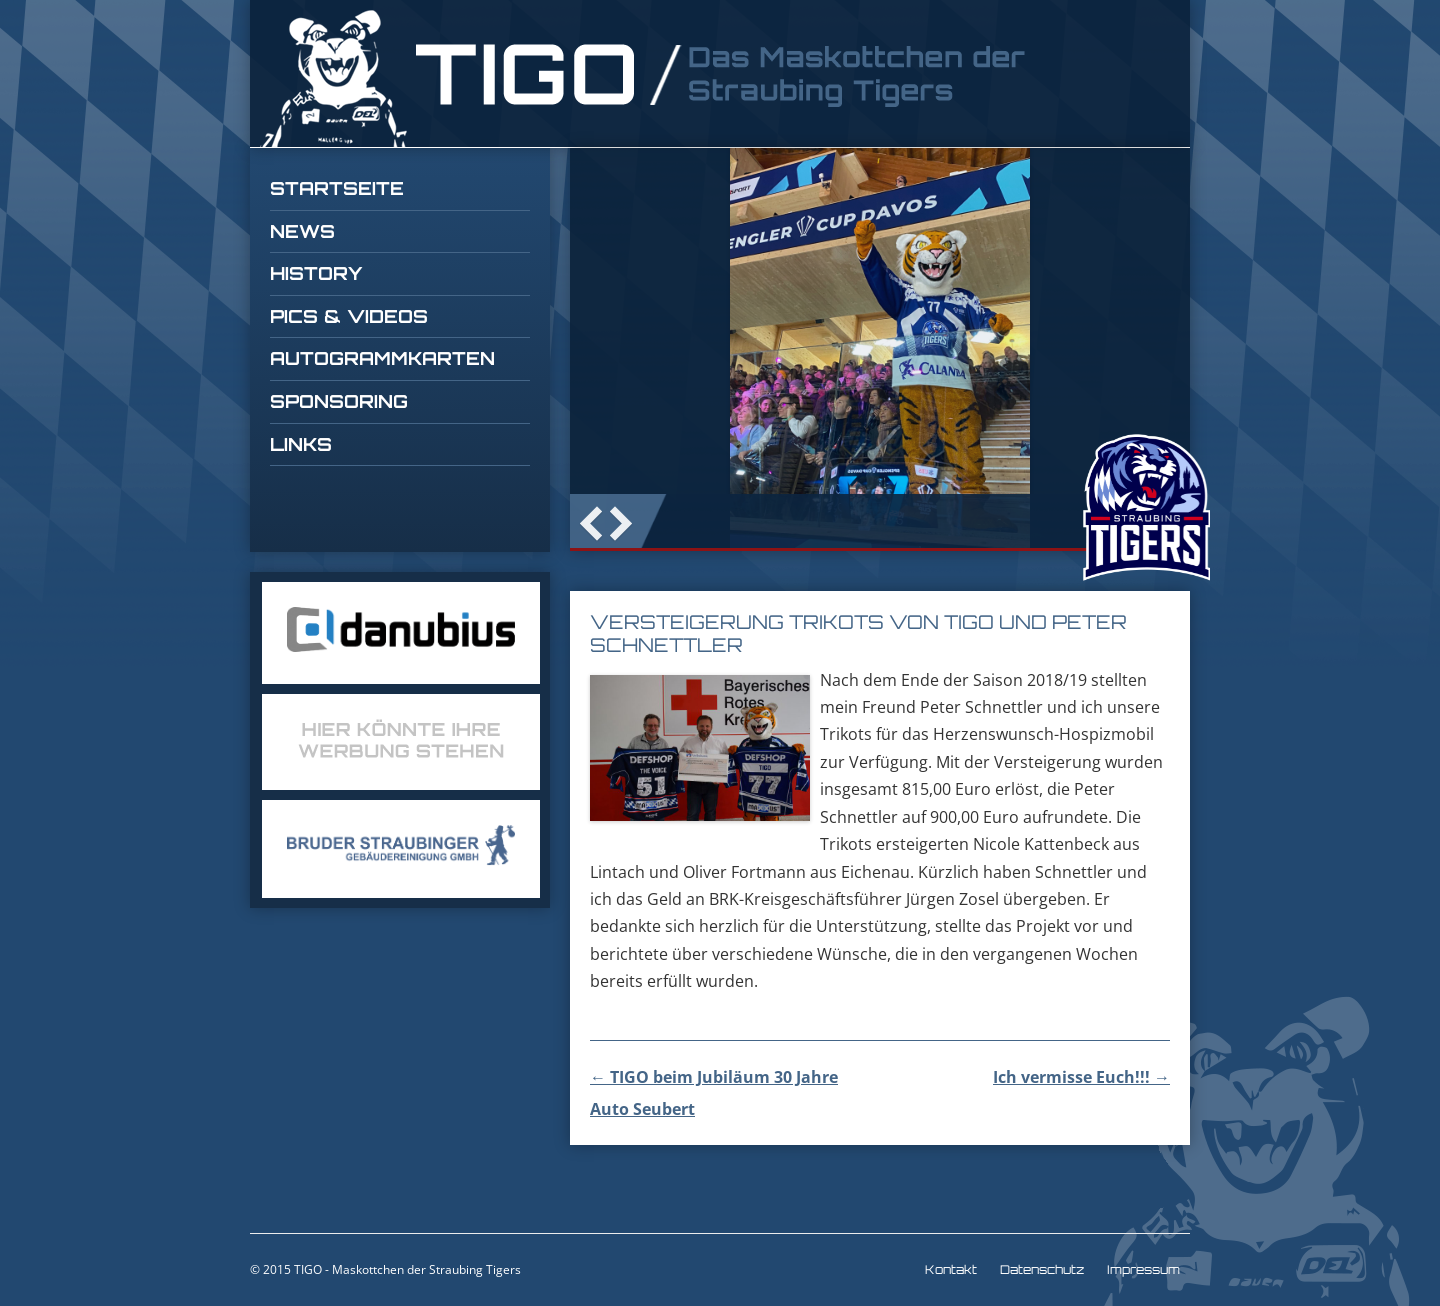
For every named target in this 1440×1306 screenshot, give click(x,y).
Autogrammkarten (382, 358)
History (316, 273)
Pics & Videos (349, 316)
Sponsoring (339, 401)
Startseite (337, 188)
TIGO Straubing (645, 78)
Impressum (1143, 1269)
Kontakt (951, 1269)
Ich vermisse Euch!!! (1081, 1077)
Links (301, 444)
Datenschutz (1042, 1269)
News (302, 231)
